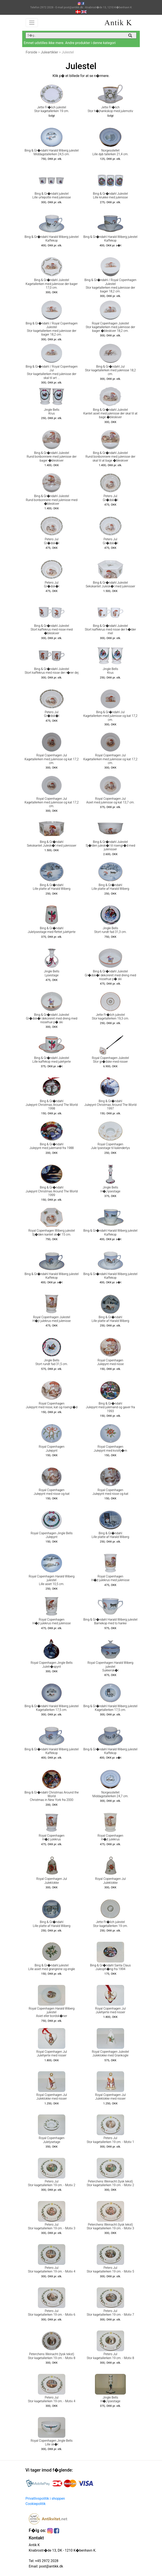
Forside (31, 52)
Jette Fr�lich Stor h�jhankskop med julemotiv (110, 109)
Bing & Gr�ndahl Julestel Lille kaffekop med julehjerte (51, 1060)
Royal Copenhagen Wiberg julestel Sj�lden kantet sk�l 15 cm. (51, 1232)
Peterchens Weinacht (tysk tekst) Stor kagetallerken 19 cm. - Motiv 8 (51, 2356)
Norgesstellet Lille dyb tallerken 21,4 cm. (110, 152)
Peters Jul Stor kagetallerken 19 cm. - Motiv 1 (110, 2140)
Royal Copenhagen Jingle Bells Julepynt (52, 1535)
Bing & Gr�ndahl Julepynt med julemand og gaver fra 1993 (110, 1407)
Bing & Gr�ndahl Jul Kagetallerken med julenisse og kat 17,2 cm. (110, 716)
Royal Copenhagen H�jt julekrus (51, 1837)
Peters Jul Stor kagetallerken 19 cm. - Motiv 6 (51, 2313)
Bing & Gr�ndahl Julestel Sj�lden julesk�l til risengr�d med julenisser (110, 845)
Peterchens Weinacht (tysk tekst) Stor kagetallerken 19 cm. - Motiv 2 (110, 2183)
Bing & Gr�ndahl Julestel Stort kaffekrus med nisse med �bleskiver (51, 629)
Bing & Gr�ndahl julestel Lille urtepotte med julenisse (51, 195)
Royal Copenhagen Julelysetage (51, 2140)
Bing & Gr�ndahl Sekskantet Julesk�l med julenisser (51, 843)
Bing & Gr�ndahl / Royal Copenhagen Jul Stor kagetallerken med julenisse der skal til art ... (52, 372)
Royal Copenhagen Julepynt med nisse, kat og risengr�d (51, 1405)
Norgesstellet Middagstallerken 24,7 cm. (110, 1794)
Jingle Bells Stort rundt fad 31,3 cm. (110, 930)
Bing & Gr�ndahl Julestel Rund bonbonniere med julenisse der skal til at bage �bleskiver (110, 456)
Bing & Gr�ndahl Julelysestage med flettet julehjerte (51, 930)
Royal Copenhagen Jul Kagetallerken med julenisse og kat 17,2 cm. (52, 759)
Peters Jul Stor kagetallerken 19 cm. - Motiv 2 (51, 2183)
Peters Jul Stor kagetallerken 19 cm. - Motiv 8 (110, 2356)
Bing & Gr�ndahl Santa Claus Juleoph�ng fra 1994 (110, 1967)
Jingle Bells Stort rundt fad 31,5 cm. (51, 1362)
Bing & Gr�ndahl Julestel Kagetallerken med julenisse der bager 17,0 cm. (51, 284)
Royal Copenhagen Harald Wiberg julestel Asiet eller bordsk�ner (52, 2012)
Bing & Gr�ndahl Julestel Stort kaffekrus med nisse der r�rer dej (52, 671)
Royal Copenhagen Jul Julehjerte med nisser (110, 2010)
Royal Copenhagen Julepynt (51, 1448)
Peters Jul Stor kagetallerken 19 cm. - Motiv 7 (110, 2313)
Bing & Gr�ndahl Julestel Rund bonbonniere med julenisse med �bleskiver (51, 500)
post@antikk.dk (50, 2566)
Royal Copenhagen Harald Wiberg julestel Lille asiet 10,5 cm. (52, 1580)
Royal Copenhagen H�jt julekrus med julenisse (110, 1578)
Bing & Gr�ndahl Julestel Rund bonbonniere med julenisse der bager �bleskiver (51, 456)
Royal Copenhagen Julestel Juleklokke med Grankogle (110, 2053)
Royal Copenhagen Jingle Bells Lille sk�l (52, 2442)
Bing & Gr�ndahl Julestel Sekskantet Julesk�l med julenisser (110, 584)
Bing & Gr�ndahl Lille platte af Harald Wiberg (51, 887)
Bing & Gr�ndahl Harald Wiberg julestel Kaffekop (52, 238)
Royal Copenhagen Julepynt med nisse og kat (52, 1492)
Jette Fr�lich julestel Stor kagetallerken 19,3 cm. (110, 1016)
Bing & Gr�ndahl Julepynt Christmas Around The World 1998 (52, 1105)
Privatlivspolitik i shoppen (45, 2498)
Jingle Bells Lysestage (51, 973)
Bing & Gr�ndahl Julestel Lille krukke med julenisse (110, 195)
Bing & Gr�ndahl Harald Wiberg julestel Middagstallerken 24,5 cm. (52, 152)
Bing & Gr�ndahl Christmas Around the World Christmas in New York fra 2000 (51, 1796)
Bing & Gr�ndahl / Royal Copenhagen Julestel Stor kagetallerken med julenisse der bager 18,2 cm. (110, 285)
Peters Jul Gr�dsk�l (110, 498)
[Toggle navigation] (32, 22)
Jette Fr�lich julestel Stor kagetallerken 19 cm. (51, 109)
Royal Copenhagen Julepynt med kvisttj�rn (110, 1448)
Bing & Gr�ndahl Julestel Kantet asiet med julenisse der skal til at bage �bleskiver (110, 413)
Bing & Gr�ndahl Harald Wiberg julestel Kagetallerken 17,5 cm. (52, 1708)
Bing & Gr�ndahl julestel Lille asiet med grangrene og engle (51, 1967)
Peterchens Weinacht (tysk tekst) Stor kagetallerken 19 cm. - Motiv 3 (110, 2226)
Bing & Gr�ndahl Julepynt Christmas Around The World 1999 (52, 1191)
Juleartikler (49, 52)
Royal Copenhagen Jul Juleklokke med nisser (51, 2096)
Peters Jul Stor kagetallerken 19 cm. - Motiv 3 (51, 2226)
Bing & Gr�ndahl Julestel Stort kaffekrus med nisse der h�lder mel (110, 629)
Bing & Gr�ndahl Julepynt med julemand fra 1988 (51, 1146)
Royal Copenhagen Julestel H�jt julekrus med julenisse (51, 1319)
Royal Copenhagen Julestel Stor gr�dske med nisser (110, 1060)
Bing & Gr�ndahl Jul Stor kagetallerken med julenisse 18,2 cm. (110, 370)
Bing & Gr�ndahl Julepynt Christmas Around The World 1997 (110, 1105)
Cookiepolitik (35, 2504)
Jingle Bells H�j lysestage (110, 1189)
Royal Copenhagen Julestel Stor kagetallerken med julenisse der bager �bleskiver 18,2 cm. (110, 327)
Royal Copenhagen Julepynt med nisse (110, 1362)
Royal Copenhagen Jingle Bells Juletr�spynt (52, 1664)
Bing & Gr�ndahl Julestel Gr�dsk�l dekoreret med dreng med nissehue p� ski (110, 975)
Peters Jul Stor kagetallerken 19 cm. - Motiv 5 (110, 2269)
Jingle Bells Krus (51, 411)
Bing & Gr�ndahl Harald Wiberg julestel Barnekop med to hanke (110, 1621)
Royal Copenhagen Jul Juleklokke (51, 1880)
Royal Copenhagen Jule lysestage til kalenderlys (110, 1146)
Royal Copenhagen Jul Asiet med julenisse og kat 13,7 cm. (110, 800)
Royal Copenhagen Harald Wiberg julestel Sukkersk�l (110, 1666)
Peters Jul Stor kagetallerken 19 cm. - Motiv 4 (51, 2269)
